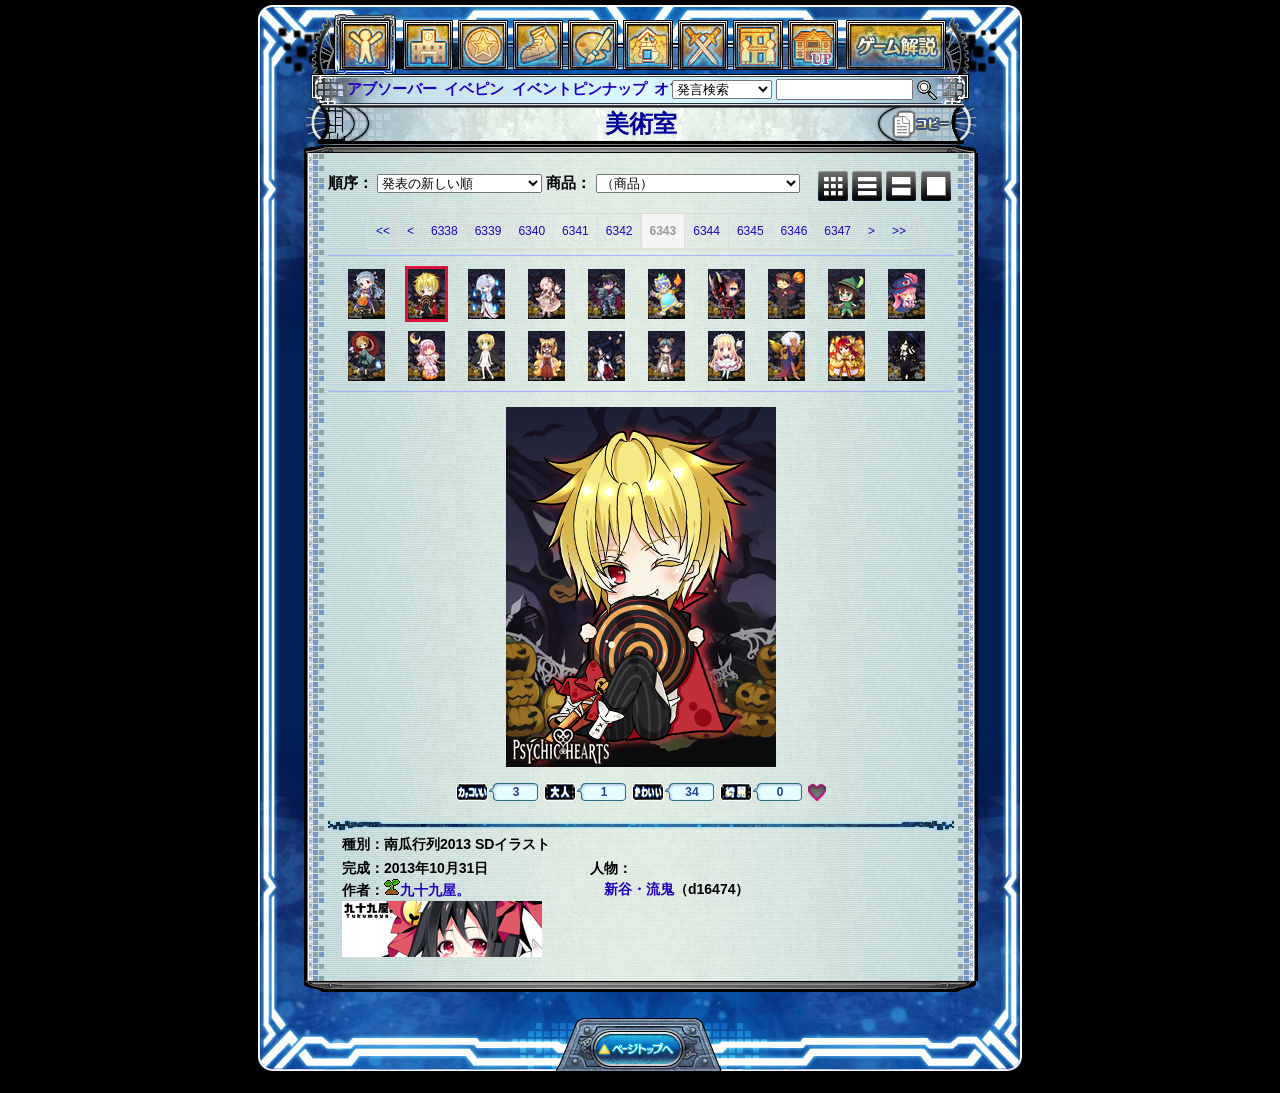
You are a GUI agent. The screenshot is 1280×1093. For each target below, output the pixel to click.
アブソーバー (392, 88)
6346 (794, 231)
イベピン (474, 88)
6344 (706, 231)
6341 (575, 231)
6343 (663, 231)
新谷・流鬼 (639, 889)
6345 (750, 231)
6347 (837, 231)
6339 (488, 231)
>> (899, 231)
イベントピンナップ (579, 88)
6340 (531, 231)
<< (383, 231)
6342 (619, 231)
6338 (444, 231)
